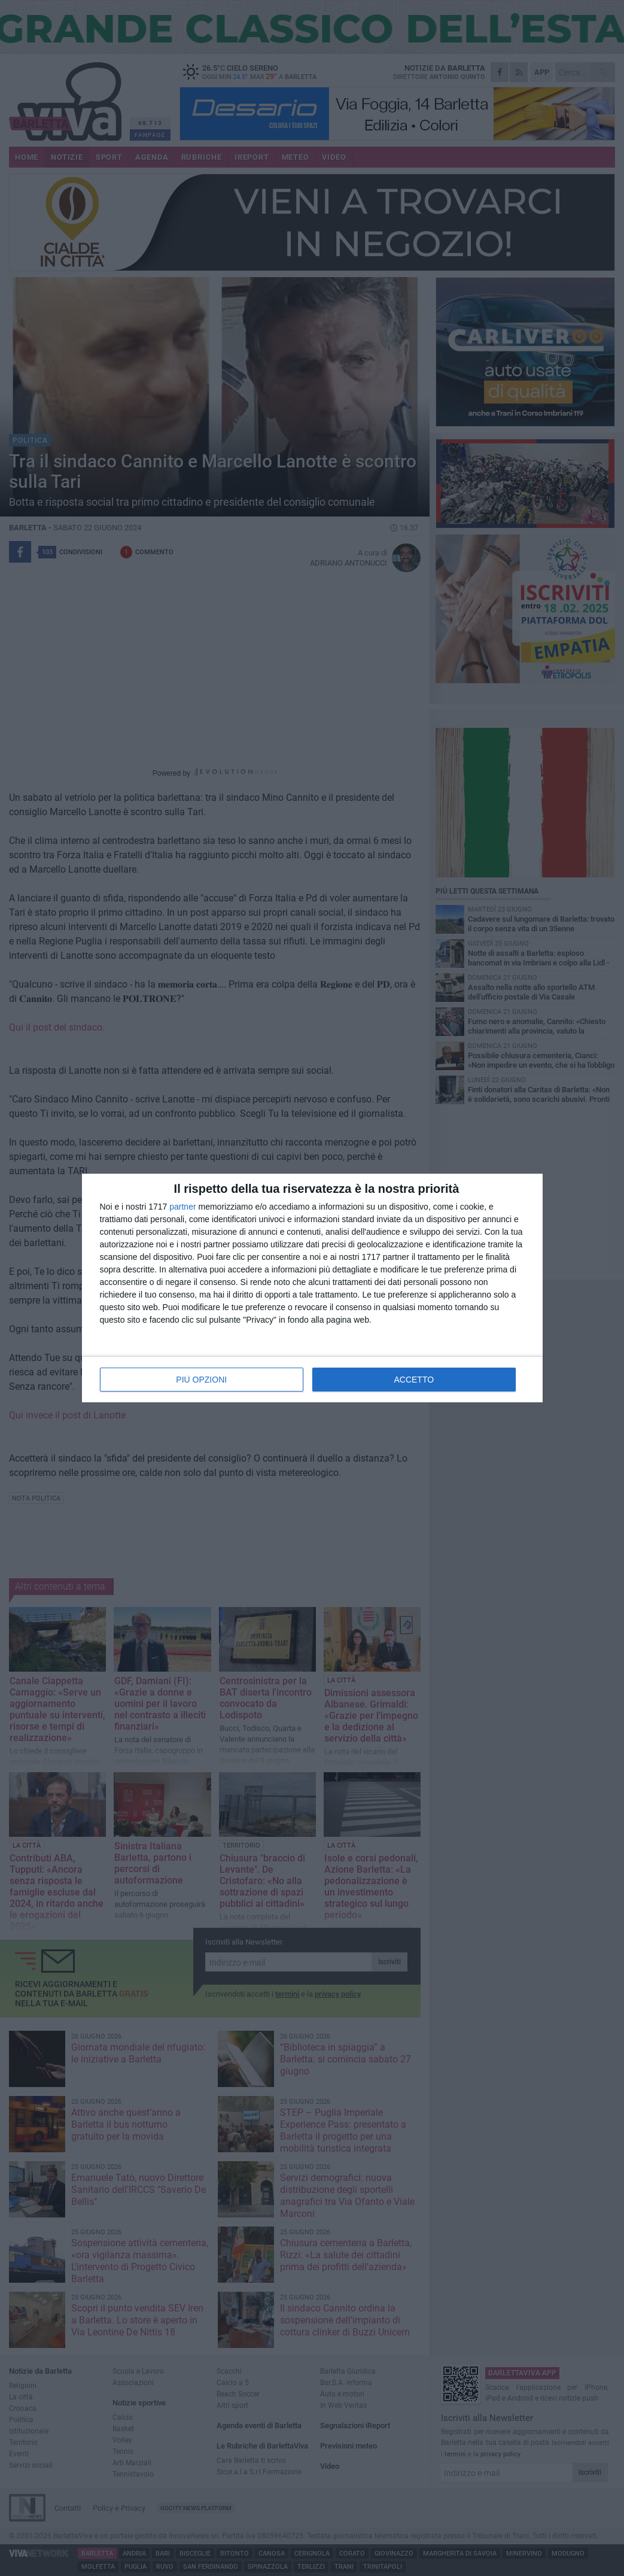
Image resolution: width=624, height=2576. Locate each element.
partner (182, 1206)
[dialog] (312, 1288)
